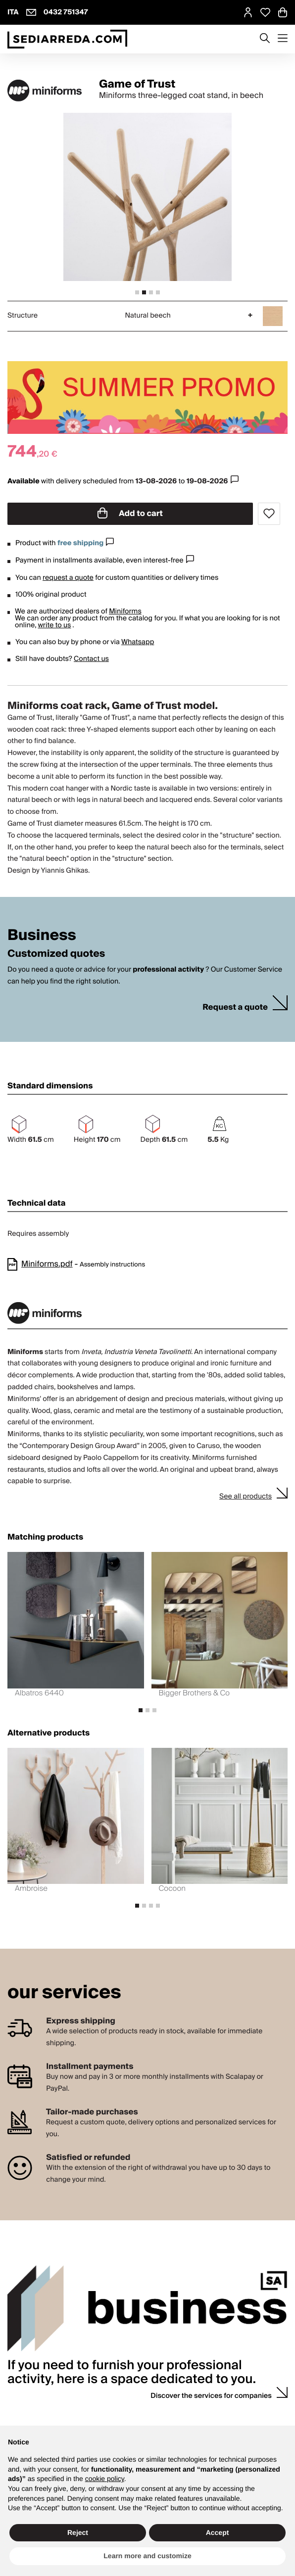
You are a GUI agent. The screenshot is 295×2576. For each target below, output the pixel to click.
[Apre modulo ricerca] (265, 39)
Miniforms (125, 611)
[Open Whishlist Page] (265, 12)
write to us (54, 625)
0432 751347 (66, 12)
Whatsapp (137, 642)
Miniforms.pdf (47, 1264)
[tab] (137, 292)
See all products (245, 1496)
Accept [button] (217, 2532)
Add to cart (130, 513)
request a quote (68, 578)
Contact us (91, 659)
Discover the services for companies (211, 2396)
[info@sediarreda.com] (31, 12)
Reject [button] (77, 2532)
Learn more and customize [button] (147, 2556)
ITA (13, 12)
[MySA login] (248, 12)
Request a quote (235, 1007)
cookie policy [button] (104, 2478)
